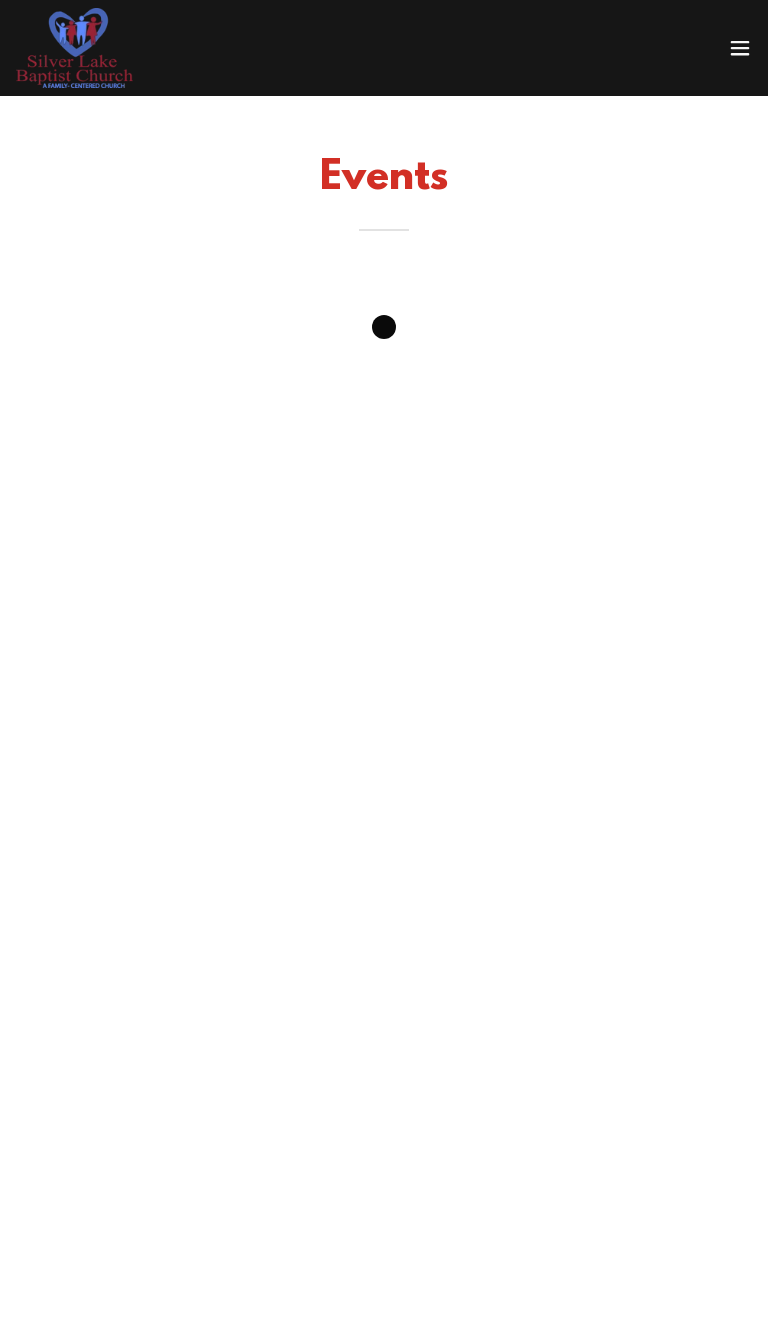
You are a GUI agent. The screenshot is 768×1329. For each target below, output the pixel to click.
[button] (740, 48)
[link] (74, 48)
